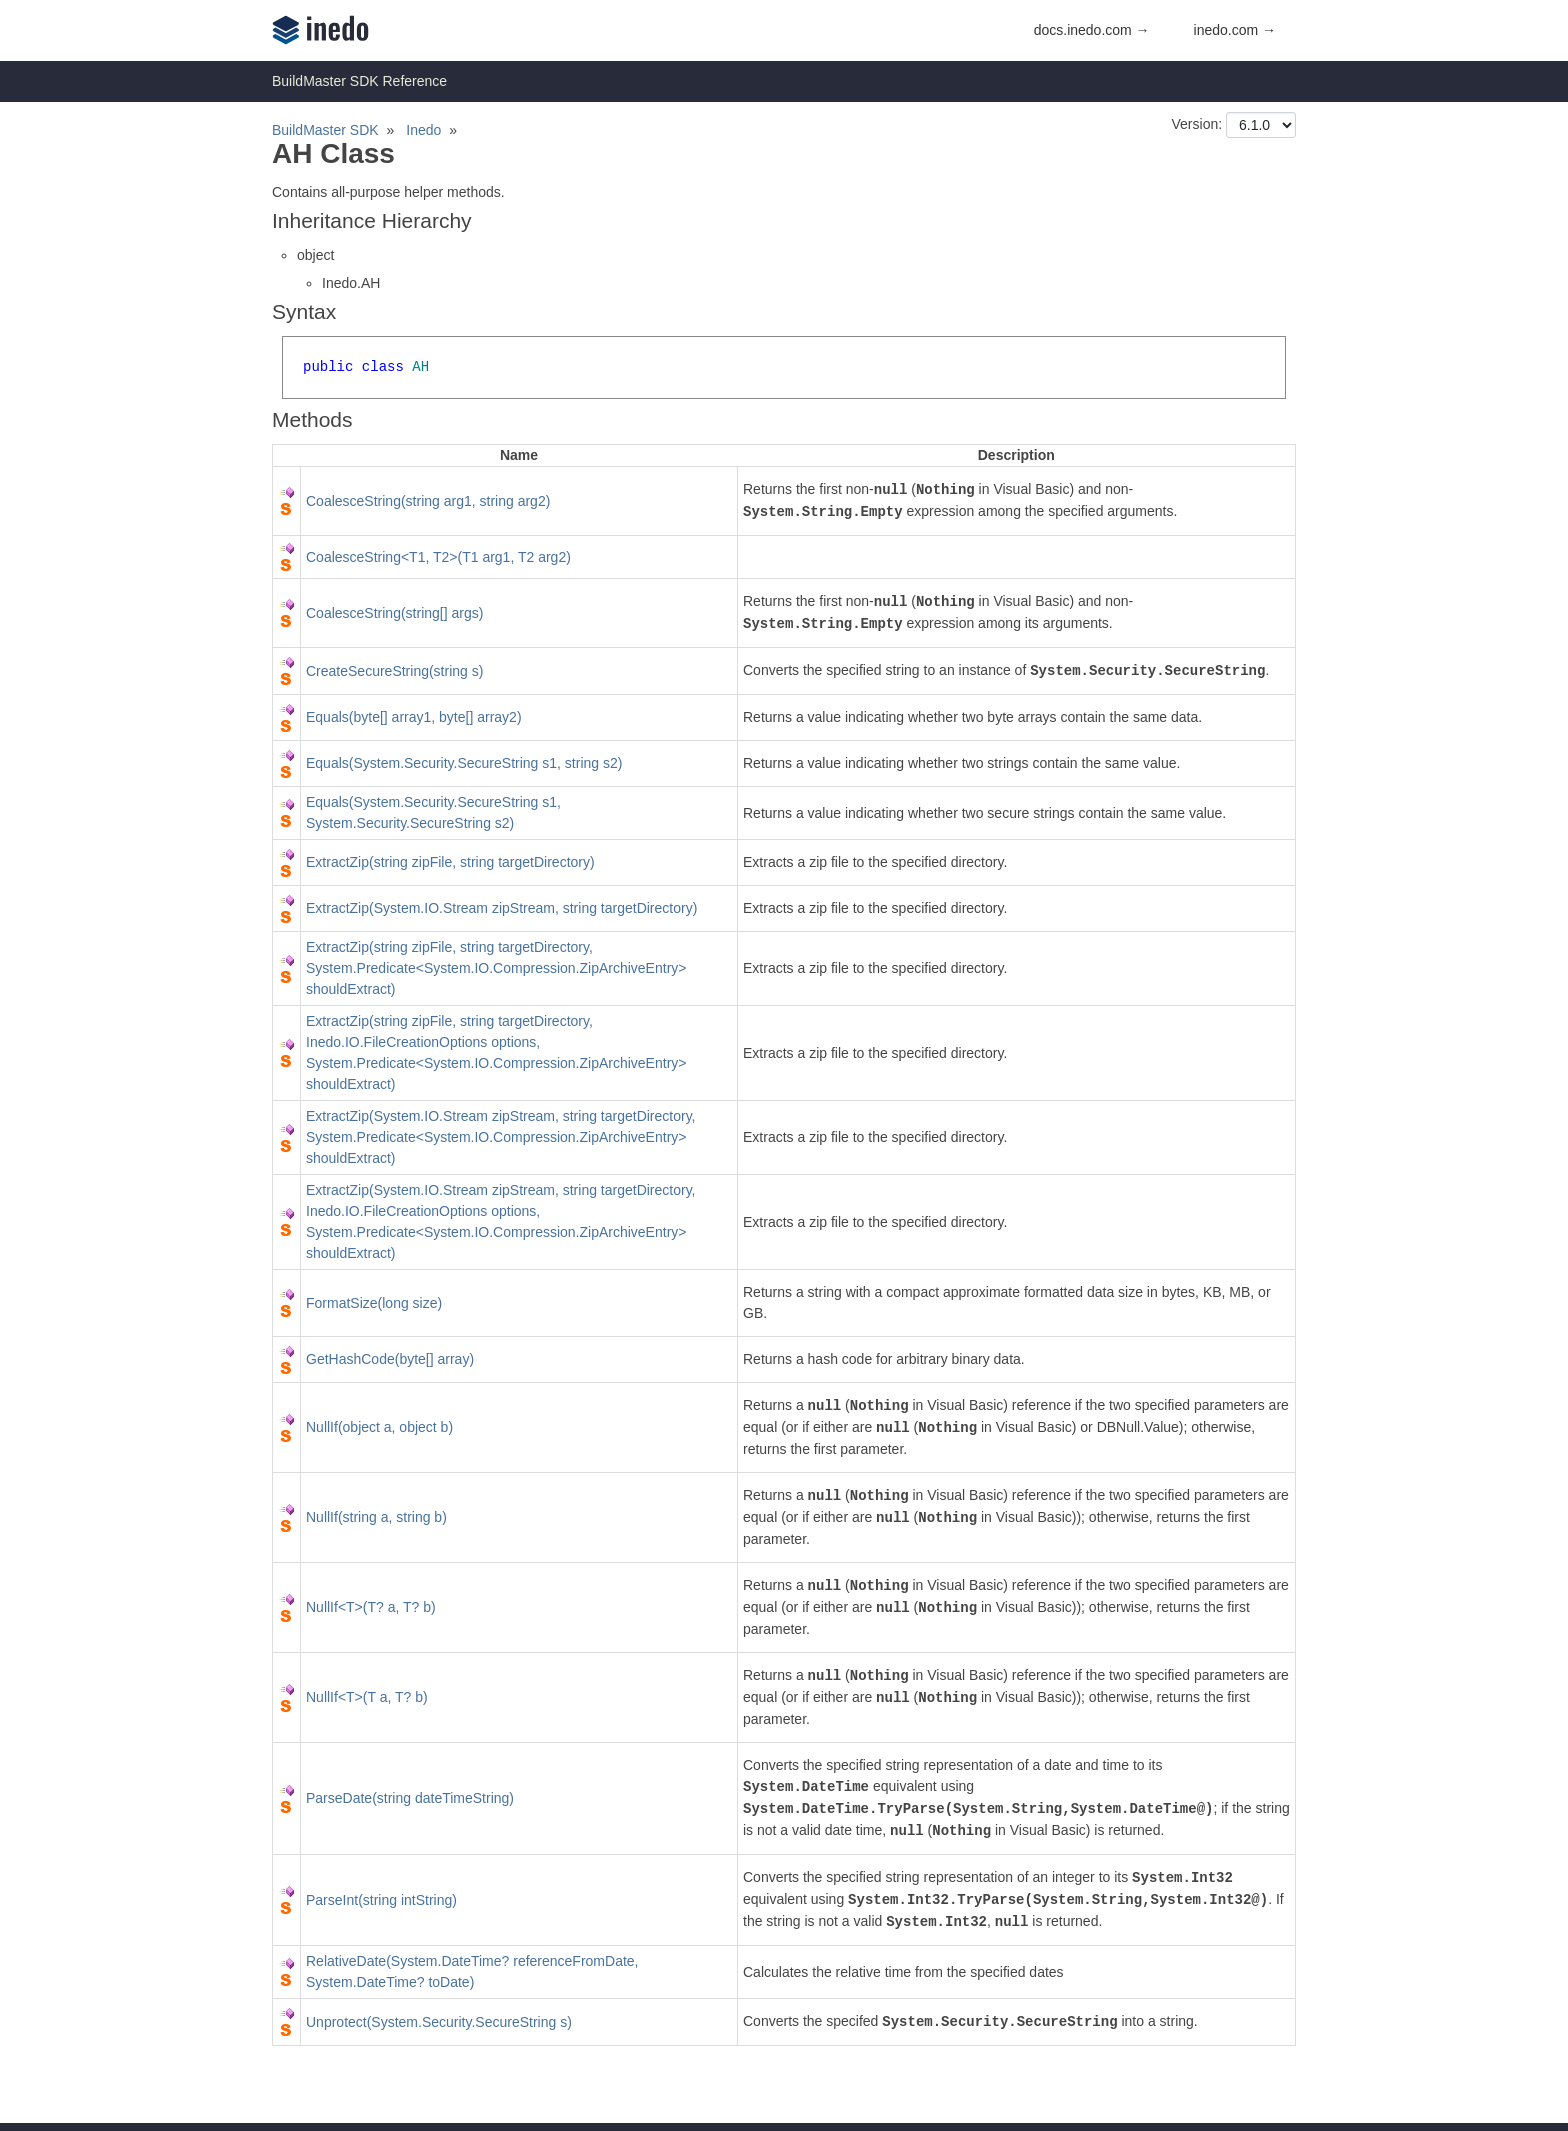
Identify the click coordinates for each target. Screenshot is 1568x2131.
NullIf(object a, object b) (379, 1427)
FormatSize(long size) (374, 1303)
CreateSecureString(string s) (394, 671)
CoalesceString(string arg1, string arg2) (428, 501)
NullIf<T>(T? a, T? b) (371, 1607)
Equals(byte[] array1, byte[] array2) (414, 717)
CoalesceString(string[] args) (394, 613)
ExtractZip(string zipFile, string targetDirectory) (450, 862)
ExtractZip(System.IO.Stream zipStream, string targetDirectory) (501, 908)
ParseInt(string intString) (381, 1900)
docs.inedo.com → (1092, 30)
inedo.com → (1235, 30)
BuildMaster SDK (325, 130)
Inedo (423, 130)
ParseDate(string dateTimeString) (410, 1798)
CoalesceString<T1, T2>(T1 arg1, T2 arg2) (438, 557)
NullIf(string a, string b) (376, 1517)
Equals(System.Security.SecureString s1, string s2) (464, 763)
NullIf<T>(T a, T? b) (367, 1697)
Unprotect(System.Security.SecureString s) (439, 2022)
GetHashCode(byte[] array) (390, 1359)
